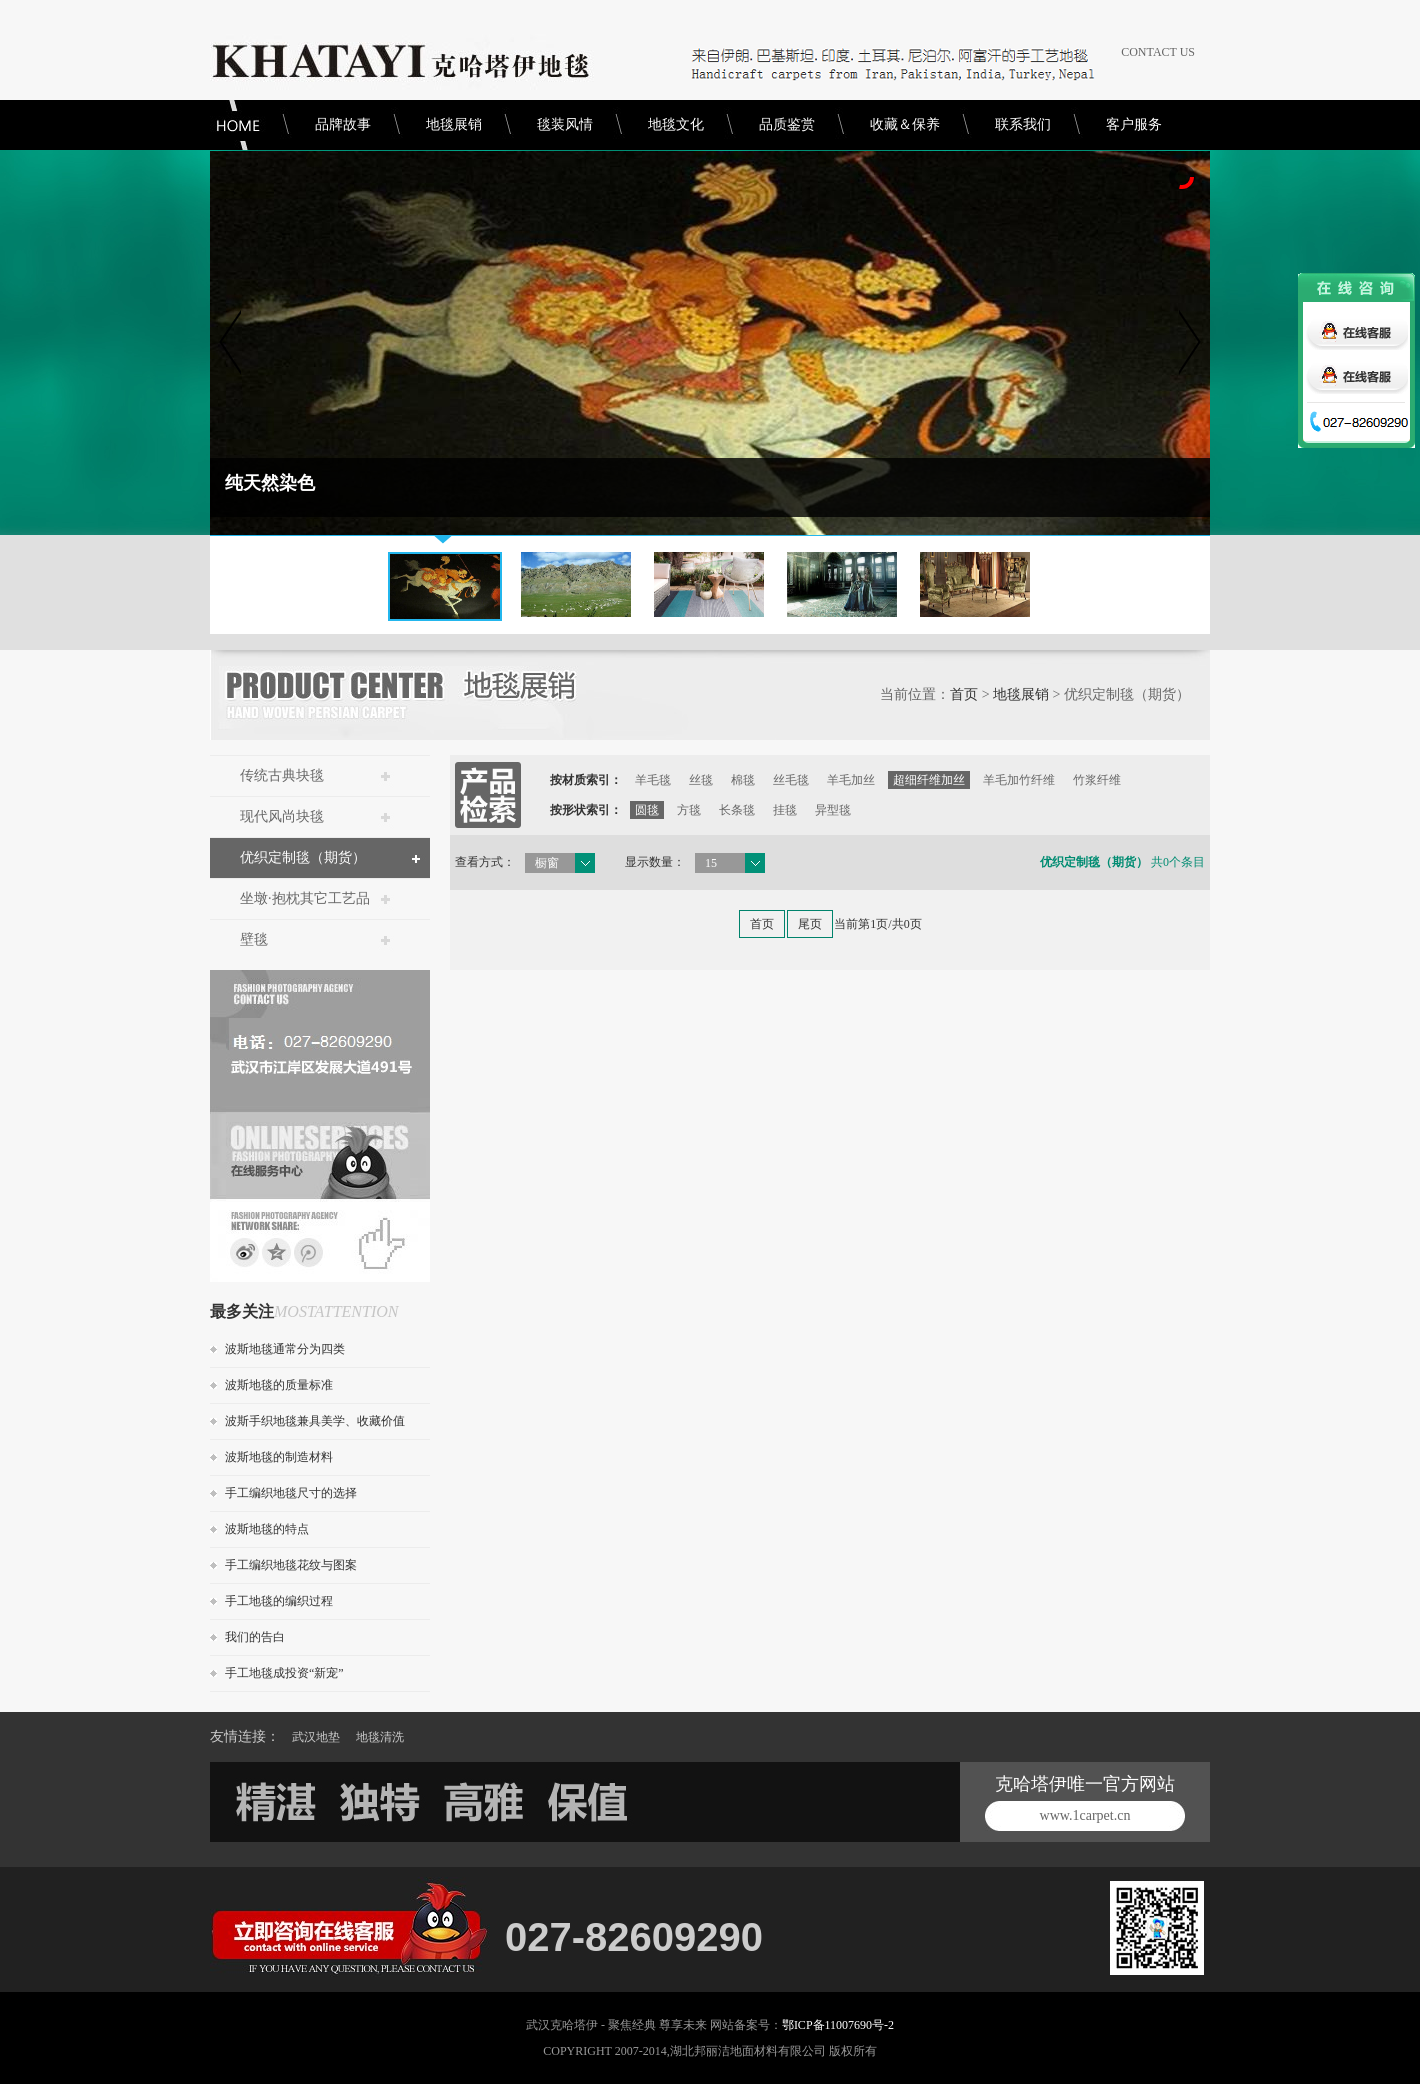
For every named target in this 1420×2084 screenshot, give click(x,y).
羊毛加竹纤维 (1019, 780)
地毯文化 (676, 124)
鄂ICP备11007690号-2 (838, 2025)
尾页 (810, 924)
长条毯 (737, 810)
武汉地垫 (316, 1737)
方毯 (689, 810)
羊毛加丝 (851, 780)
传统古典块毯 (282, 775)
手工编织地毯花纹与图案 (291, 1565)
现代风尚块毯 (282, 816)
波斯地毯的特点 (267, 1529)
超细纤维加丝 (929, 780)
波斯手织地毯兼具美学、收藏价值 (315, 1421)
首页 (964, 694)
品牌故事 (343, 124)
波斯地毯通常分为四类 (285, 1349)
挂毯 (785, 810)
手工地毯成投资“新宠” (284, 1673)
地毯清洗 (380, 1737)
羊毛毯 (653, 780)
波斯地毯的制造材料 (279, 1457)
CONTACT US (1158, 52)
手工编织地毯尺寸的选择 (291, 1493)
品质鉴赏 (787, 124)
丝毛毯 (791, 780)
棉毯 (743, 780)
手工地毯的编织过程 (279, 1601)
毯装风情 (565, 124)
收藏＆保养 (905, 124)
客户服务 (1134, 124)
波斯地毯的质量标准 (279, 1385)
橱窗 (547, 863)
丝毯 (701, 780)
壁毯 (254, 939)
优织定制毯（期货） (303, 857)
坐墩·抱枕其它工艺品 (305, 898)
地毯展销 (454, 124)
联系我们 (1023, 124)
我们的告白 (255, 1637)
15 (711, 863)
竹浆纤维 (1097, 780)
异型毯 (833, 810)
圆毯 (647, 810)
